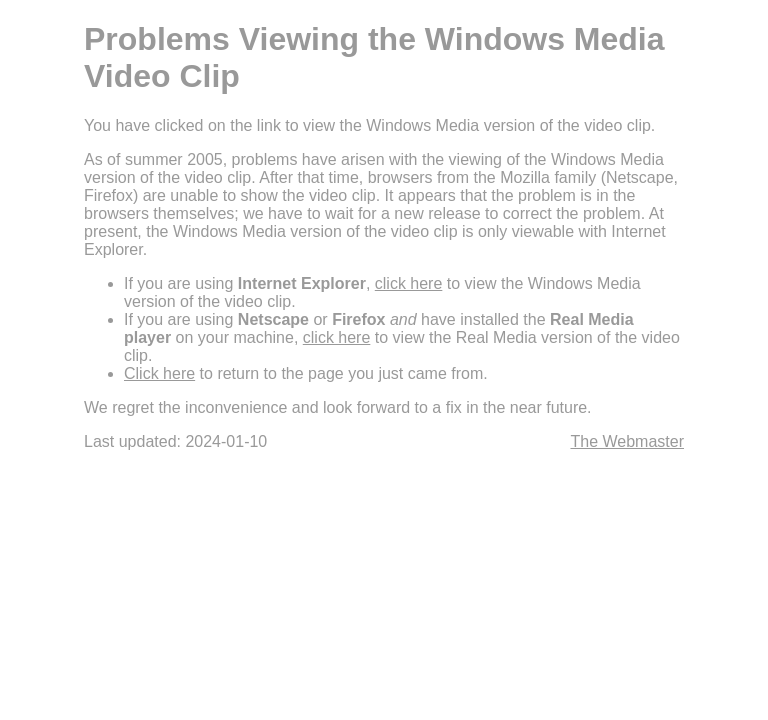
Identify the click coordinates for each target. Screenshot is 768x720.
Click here (159, 373)
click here (409, 283)
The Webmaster (627, 441)
